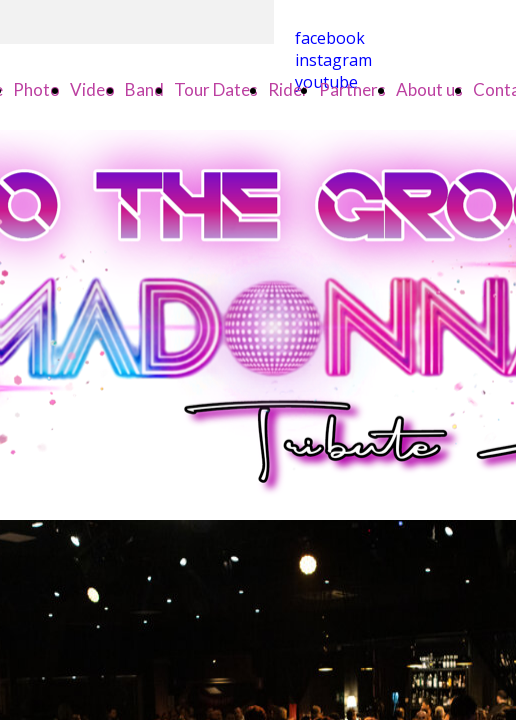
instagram (333, 60)
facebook (330, 38)
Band (144, 89)
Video (92, 89)
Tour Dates (216, 89)
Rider (288, 89)
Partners (352, 89)
